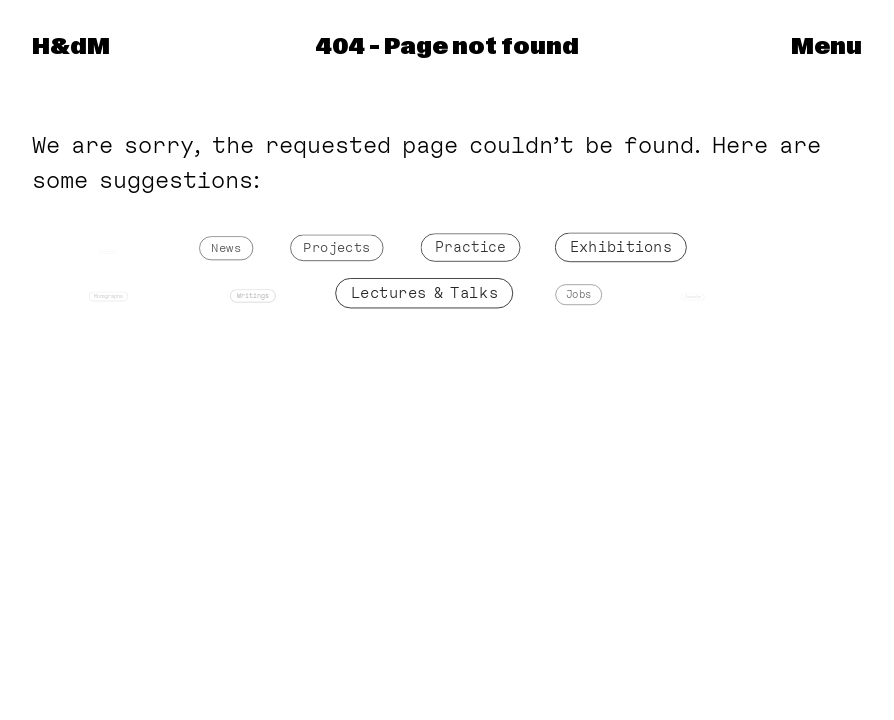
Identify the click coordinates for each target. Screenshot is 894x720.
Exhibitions (620, 248)
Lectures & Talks (424, 293)
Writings (253, 296)
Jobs (579, 295)
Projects (338, 248)
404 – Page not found (447, 47)
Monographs (109, 296)
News (227, 249)
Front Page (108, 251)
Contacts (693, 297)
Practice (471, 248)
